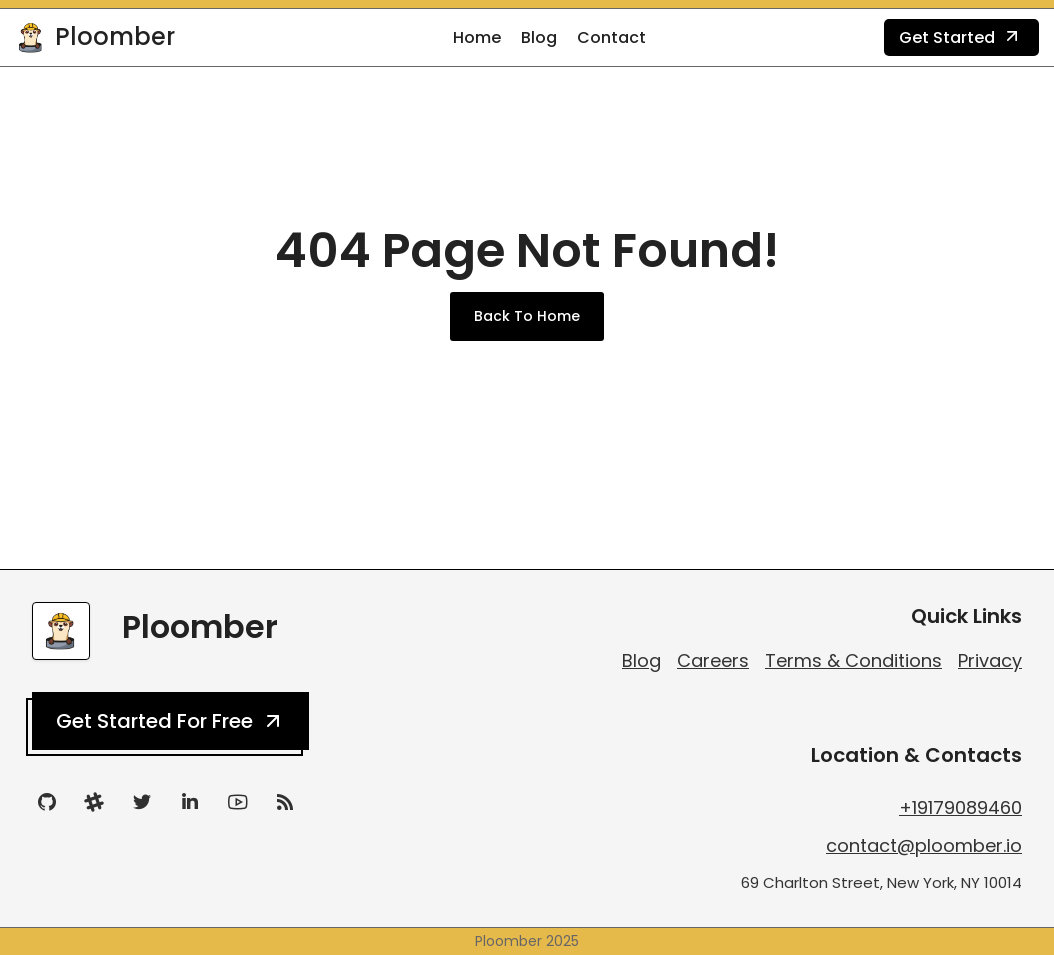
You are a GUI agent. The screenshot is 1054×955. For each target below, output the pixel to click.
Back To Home (527, 316)
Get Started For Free (170, 721)
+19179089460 (960, 807)
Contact (611, 37)
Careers (713, 660)
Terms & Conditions (853, 660)
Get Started (961, 38)
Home (477, 37)
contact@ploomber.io (924, 845)
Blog (539, 37)
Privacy (990, 660)
